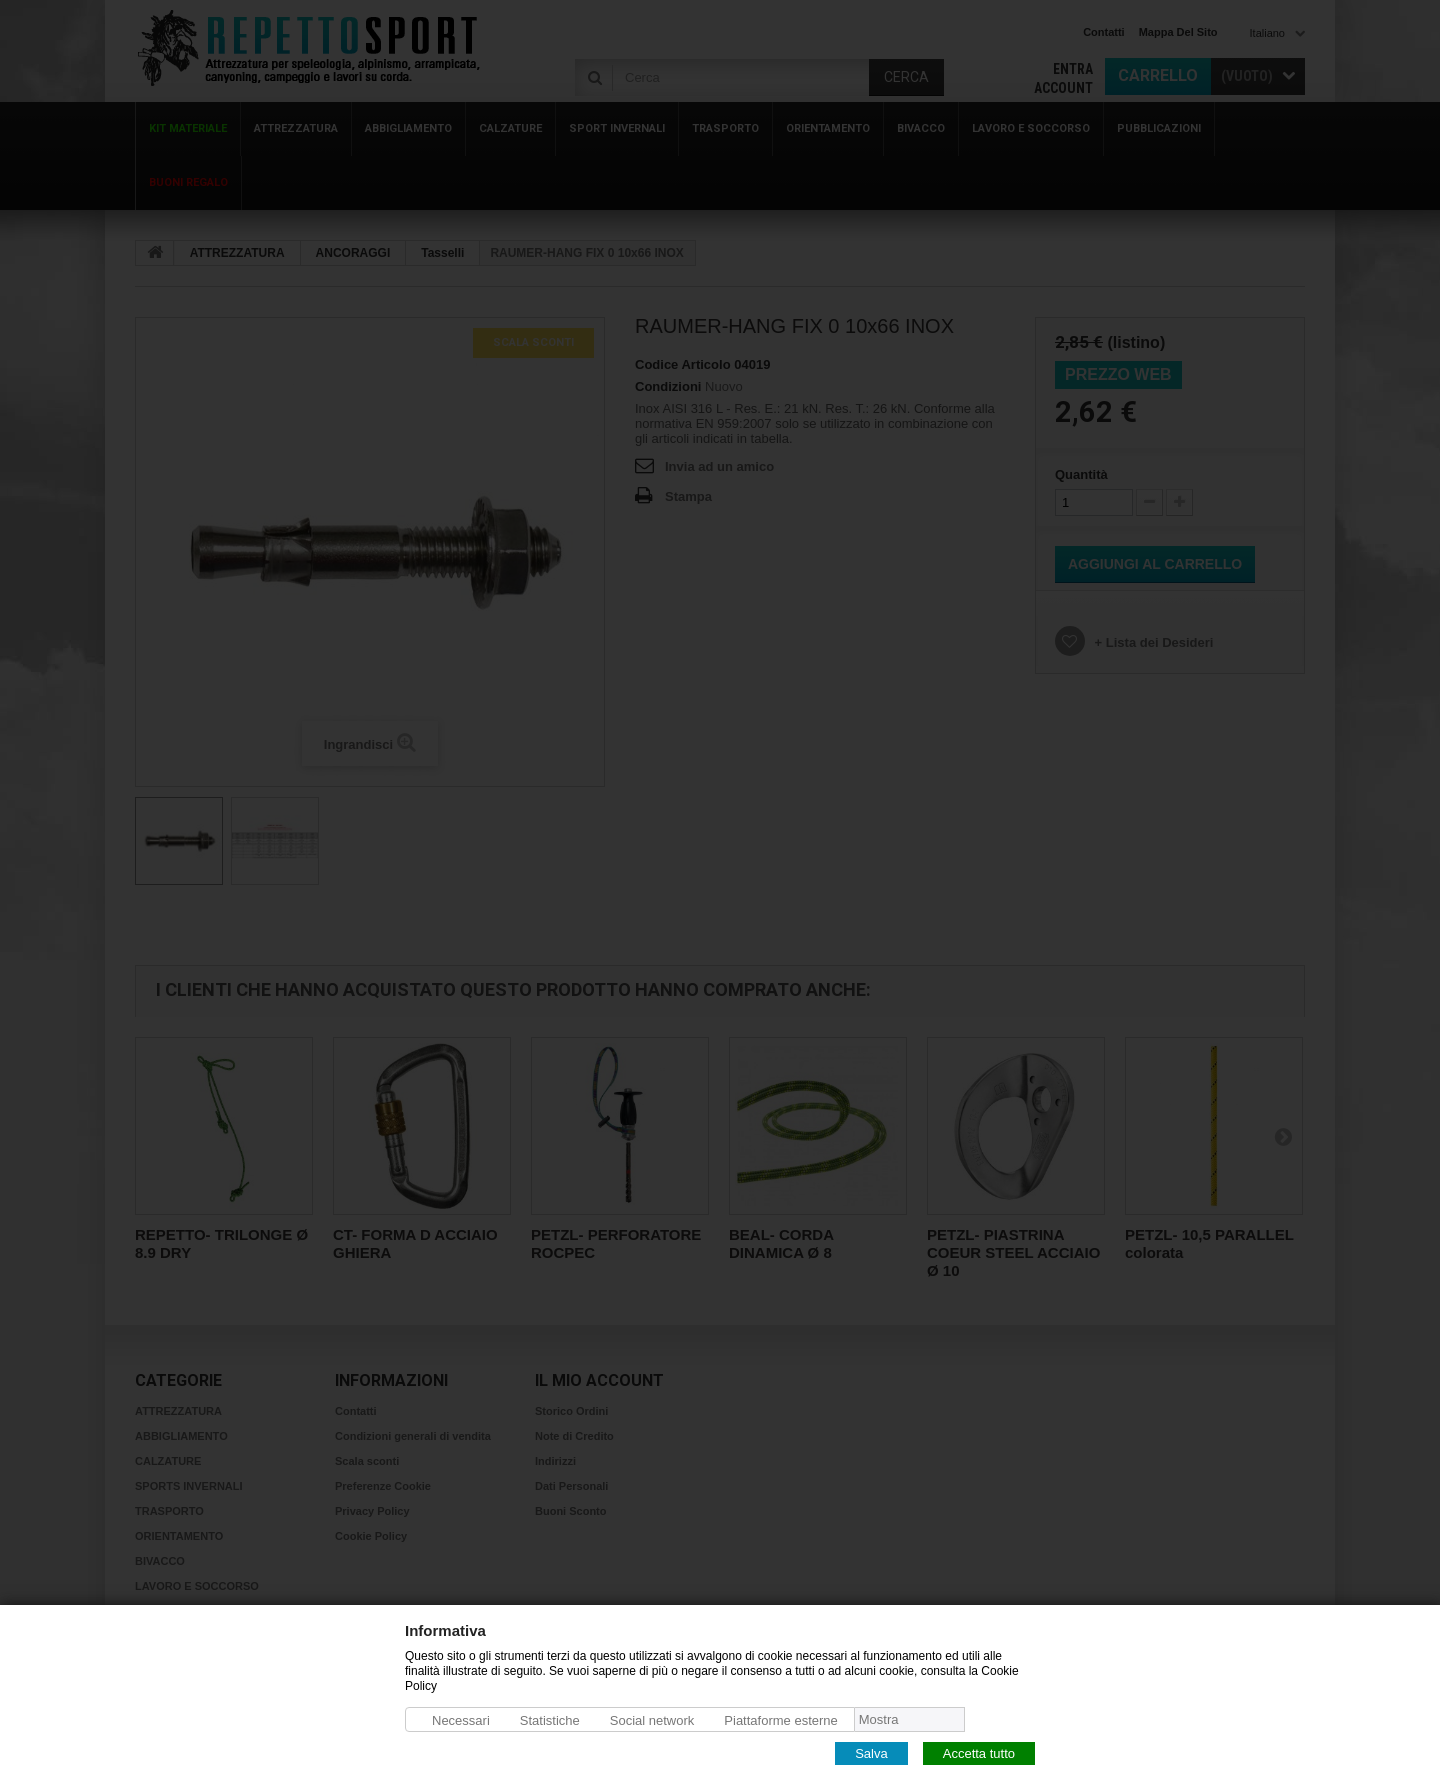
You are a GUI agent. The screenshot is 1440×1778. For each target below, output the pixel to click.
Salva (871, 1752)
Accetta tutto (979, 1752)
